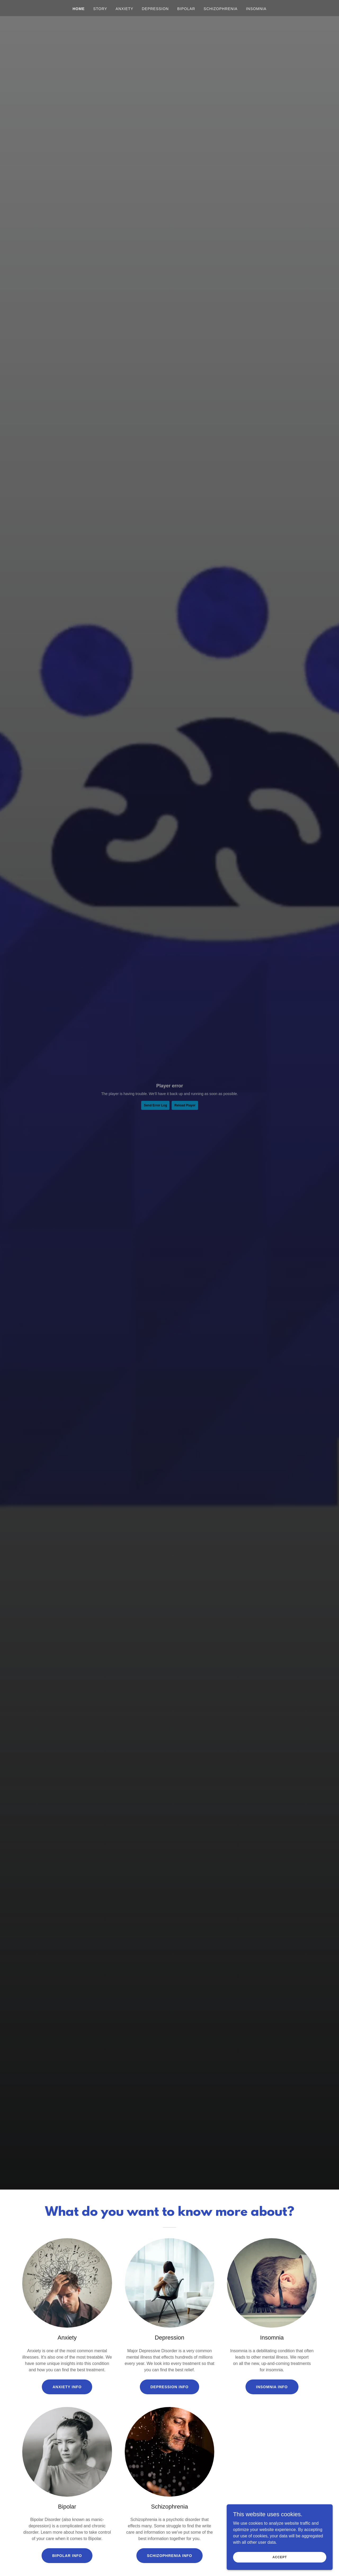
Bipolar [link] (186, 9)
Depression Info (169, 2387)
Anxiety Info (67, 2387)
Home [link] (79, 9)
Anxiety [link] (124, 9)
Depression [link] (155, 9)
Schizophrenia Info (169, 2556)
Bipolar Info (67, 2556)
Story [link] (100, 9)
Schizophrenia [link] (221, 9)
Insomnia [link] (256, 9)
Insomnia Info (272, 2387)
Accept (280, 2557)
